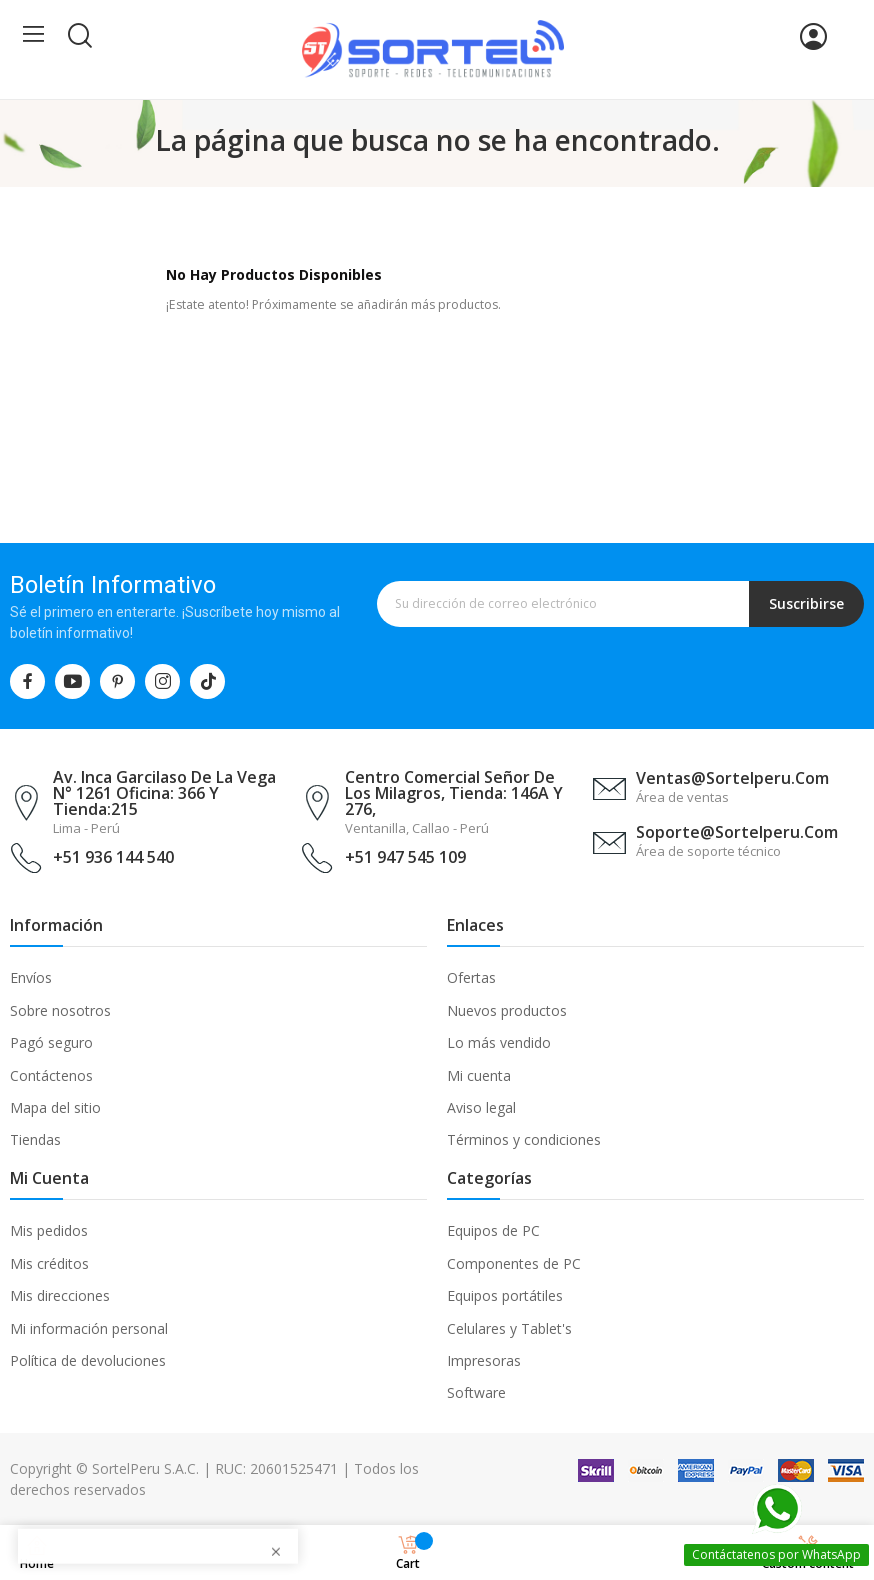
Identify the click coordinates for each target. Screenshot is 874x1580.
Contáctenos (51, 1075)
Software (476, 1392)
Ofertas (471, 977)
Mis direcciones (60, 1295)
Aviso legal (481, 1107)
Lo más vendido (499, 1042)
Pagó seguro (51, 1042)
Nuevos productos (507, 1010)
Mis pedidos (49, 1230)
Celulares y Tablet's (509, 1328)
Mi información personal (89, 1328)
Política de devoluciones (88, 1360)
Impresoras (484, 1360)
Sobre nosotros (60, 1010)
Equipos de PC (493, 1230)
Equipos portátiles (505, 1295)
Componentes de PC (514, 1263)
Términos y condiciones (524, 1139)
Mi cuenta (479, 1075)
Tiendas (35, 1139)
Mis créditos (49, 1263)
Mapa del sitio (55, 1107)
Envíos (31, 977)
